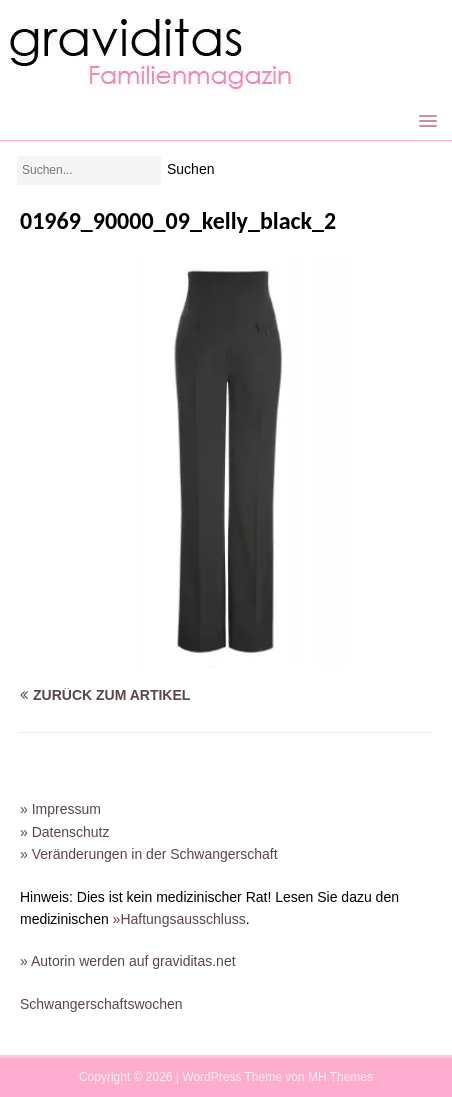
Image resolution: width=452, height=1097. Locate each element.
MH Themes (340, 1077)
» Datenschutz (65, 832)
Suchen (190, 169)
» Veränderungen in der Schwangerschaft (149, 854)
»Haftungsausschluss (179, 919)
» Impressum (60, 809)
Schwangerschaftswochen (101, 1004)
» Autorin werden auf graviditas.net (128, 961)
